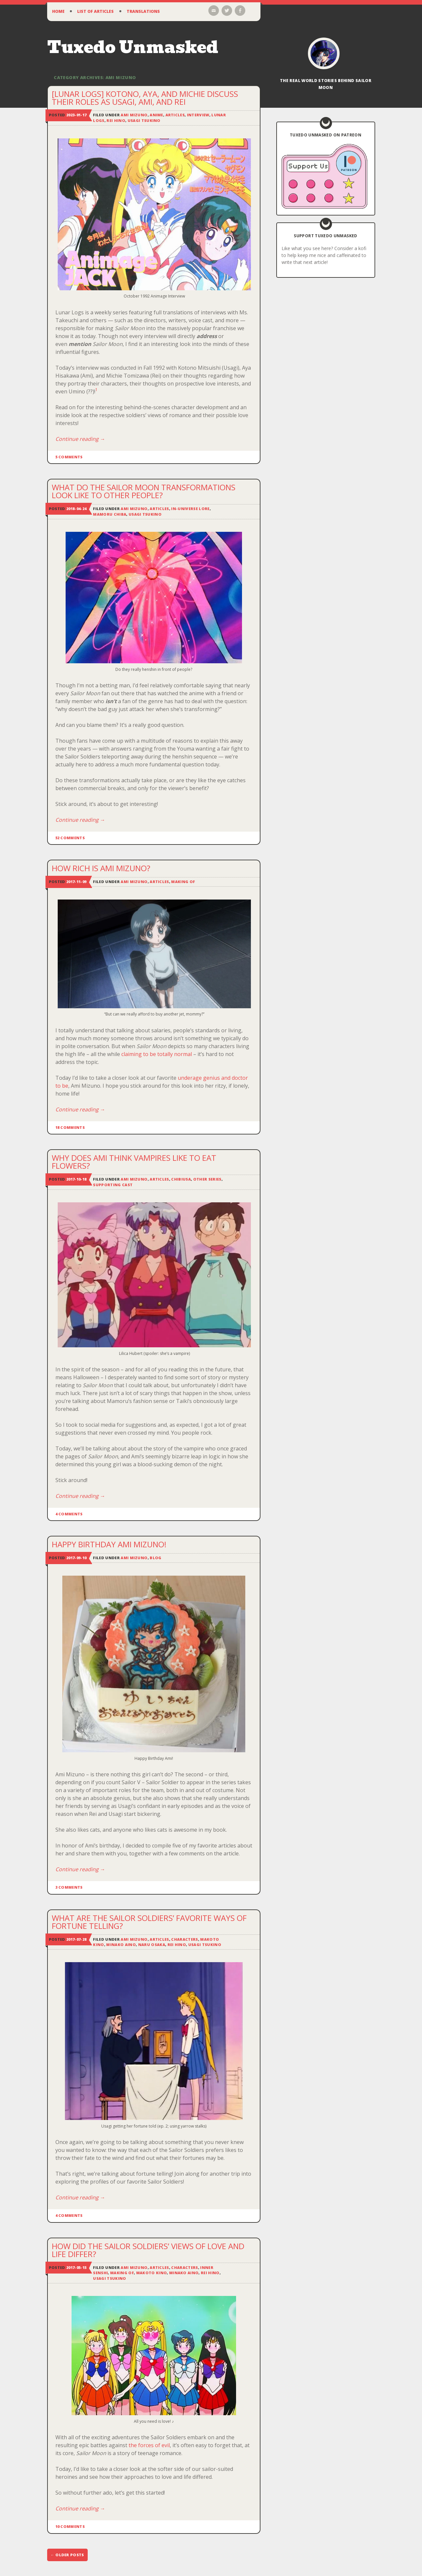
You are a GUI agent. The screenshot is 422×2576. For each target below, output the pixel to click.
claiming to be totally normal (156, 1054)
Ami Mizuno (134, 114)
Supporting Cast (113, 1184)
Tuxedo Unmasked (132, 47)
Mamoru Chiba (109, 514)
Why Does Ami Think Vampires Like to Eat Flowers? (134, 1161)
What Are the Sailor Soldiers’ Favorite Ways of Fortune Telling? (149, 1921)
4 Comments (69, 1513)
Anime (156, 114)
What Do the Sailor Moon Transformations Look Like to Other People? (143, 491)
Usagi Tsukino (144, 120)
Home (58, 11)
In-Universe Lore (190, 508)
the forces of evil (149, 2445)
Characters (184, 1939)
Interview (198, 114)
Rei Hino (115, 120)
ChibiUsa (181, 1179)
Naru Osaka (151, 1944)
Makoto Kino (151, 2272)
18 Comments (70, 1127)
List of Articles (95, 11)
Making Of (183, 881)
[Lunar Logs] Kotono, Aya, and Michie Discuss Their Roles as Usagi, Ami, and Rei (145, 97)
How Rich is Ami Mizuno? (101, 868)
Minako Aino (121, 1944)
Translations (143, 11)
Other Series (207, 1179)
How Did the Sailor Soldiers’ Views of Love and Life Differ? (148, 2250)
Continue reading (80, 439)
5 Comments (69, 456)
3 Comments (69, 1887)
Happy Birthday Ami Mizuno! (109, 1544)
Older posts (67, 2554)
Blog (155, 1557)
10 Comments (70, 2526)
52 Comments (70, 837)
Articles (175, 114)
